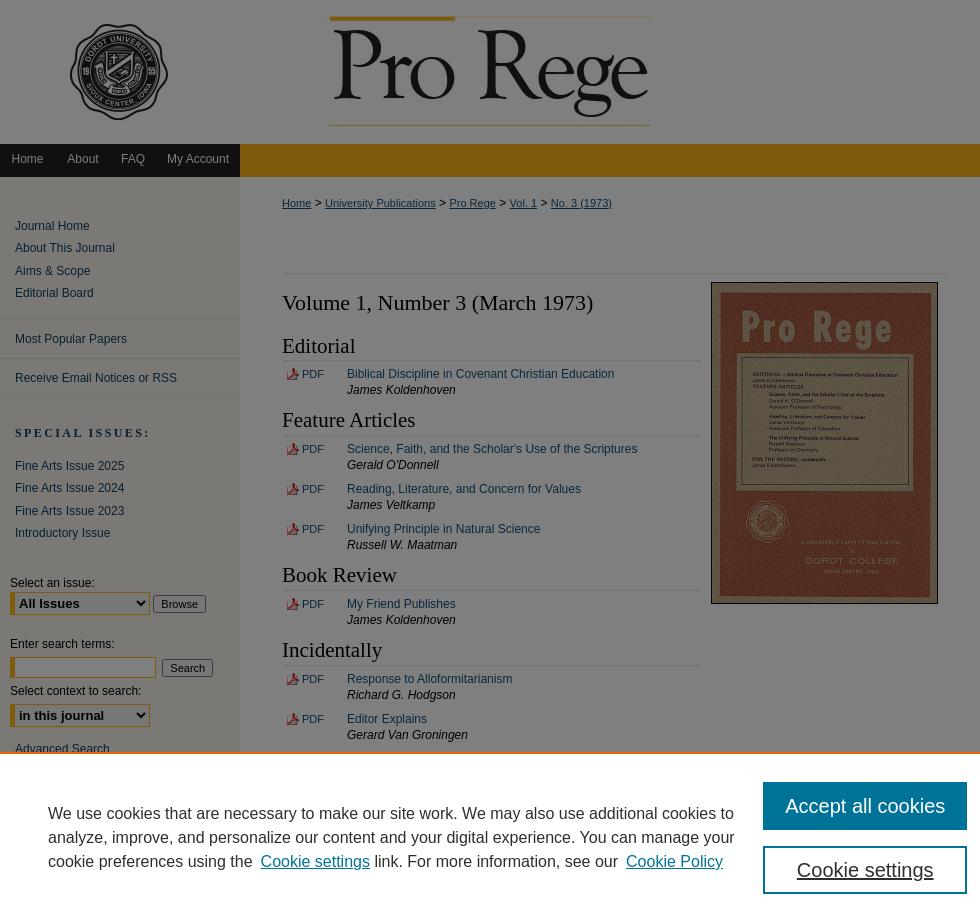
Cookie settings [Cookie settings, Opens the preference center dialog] (865, 870)
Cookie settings (315, 861)
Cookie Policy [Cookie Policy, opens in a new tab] (674, 861)
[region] (490, 837)
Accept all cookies (865, 806)
